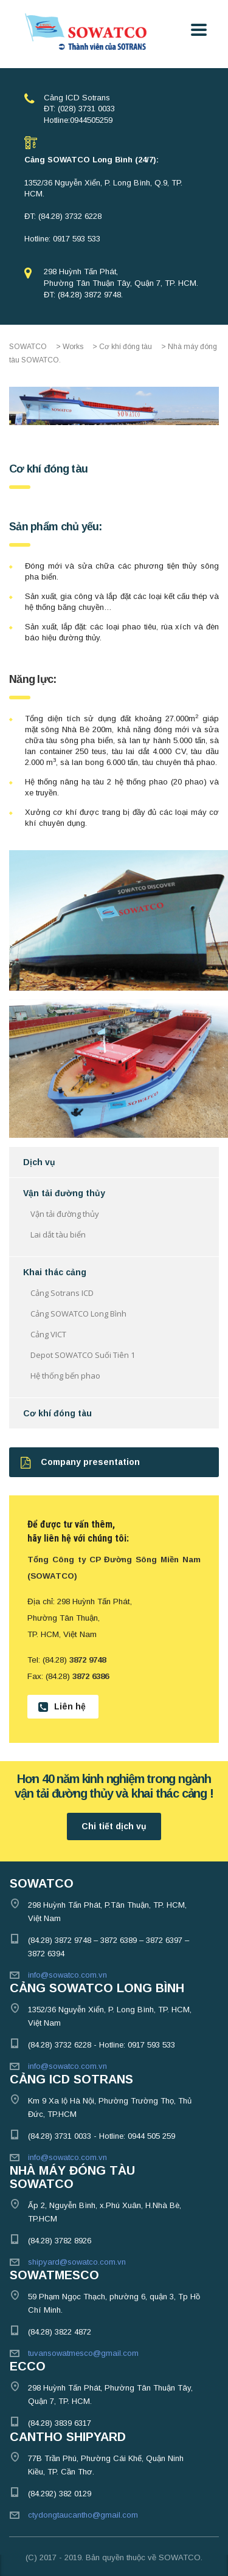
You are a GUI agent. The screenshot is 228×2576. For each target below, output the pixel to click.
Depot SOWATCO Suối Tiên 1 (82, 1354)
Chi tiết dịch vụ (114, 1826)
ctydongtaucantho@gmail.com (83, 2514)
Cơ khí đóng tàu (57, 1413)
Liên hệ (62, 1706)
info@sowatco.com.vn (67, 1974)
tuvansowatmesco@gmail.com (83, 2353)
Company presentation (80, 1462)
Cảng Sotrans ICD (62, 1292)
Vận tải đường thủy (64, 1193)
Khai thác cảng (54, 1272)
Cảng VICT (48, 1334)
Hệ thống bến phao (65, 1375)
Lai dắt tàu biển (58, 1234)
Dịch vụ (39, 1162)
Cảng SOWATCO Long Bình (78, 1313)
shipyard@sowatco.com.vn (77, 2261)
